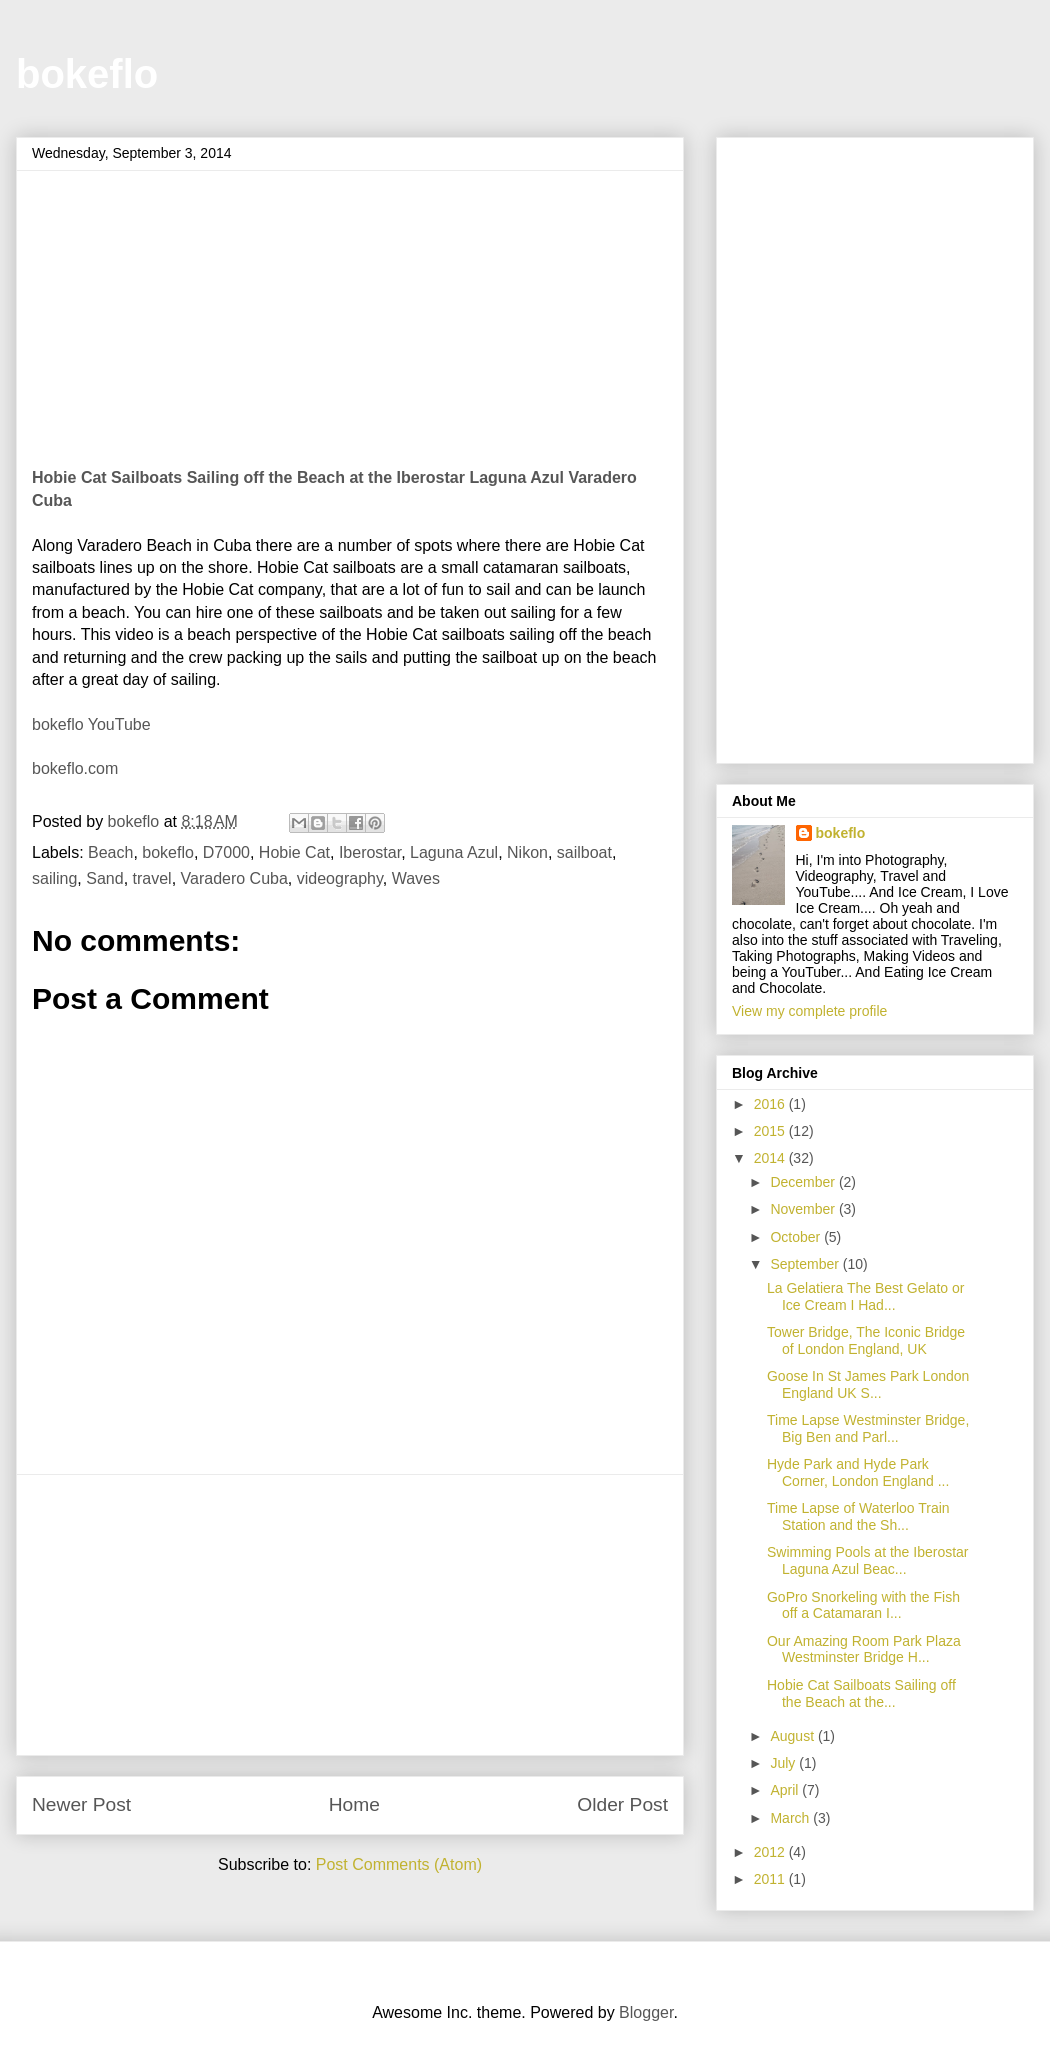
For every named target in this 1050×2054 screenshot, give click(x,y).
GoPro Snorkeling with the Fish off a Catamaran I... (863, 1605)
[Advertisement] (350, 1615)
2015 (771, 1131)
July (784, 1763)
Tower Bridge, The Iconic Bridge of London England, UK (866, 1340)
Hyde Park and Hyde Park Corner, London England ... (858, 1472)
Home (354, 1804)
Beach (110, 852)
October (797, 1237)
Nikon (527, 852)
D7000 (226, 852)
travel (152, 878)
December (804, 1182)
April (786, 1790)
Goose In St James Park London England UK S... (868, 1384)
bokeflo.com (75, 768)
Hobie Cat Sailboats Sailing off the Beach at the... (861, 1693)
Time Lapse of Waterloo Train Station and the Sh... (858, 1516)
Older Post (622, 1804)
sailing (54, 878)
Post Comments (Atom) (399, 1864)
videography (340, 878)
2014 (771, 1158)
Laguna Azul (454, 852)
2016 (771, 1104)
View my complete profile (809, 1011)
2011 (771, 1879)
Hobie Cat (294, 852)
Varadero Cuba (234, 878)
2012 (771, 1852)
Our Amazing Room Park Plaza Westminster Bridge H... (864, 1649)
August (793, 1736)
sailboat (584, 852)
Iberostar (370, 852)
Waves (416, 878)
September (806, 1264)
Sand (104, 878)
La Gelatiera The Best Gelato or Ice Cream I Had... (865, 1296)
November (804, 1209)
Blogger (646, 2012)
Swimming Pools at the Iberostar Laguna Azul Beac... (868, 1560)
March (791, 1818)
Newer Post (81, 1804)
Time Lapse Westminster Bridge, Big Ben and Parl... (868, 1428)
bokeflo (87, 74)
